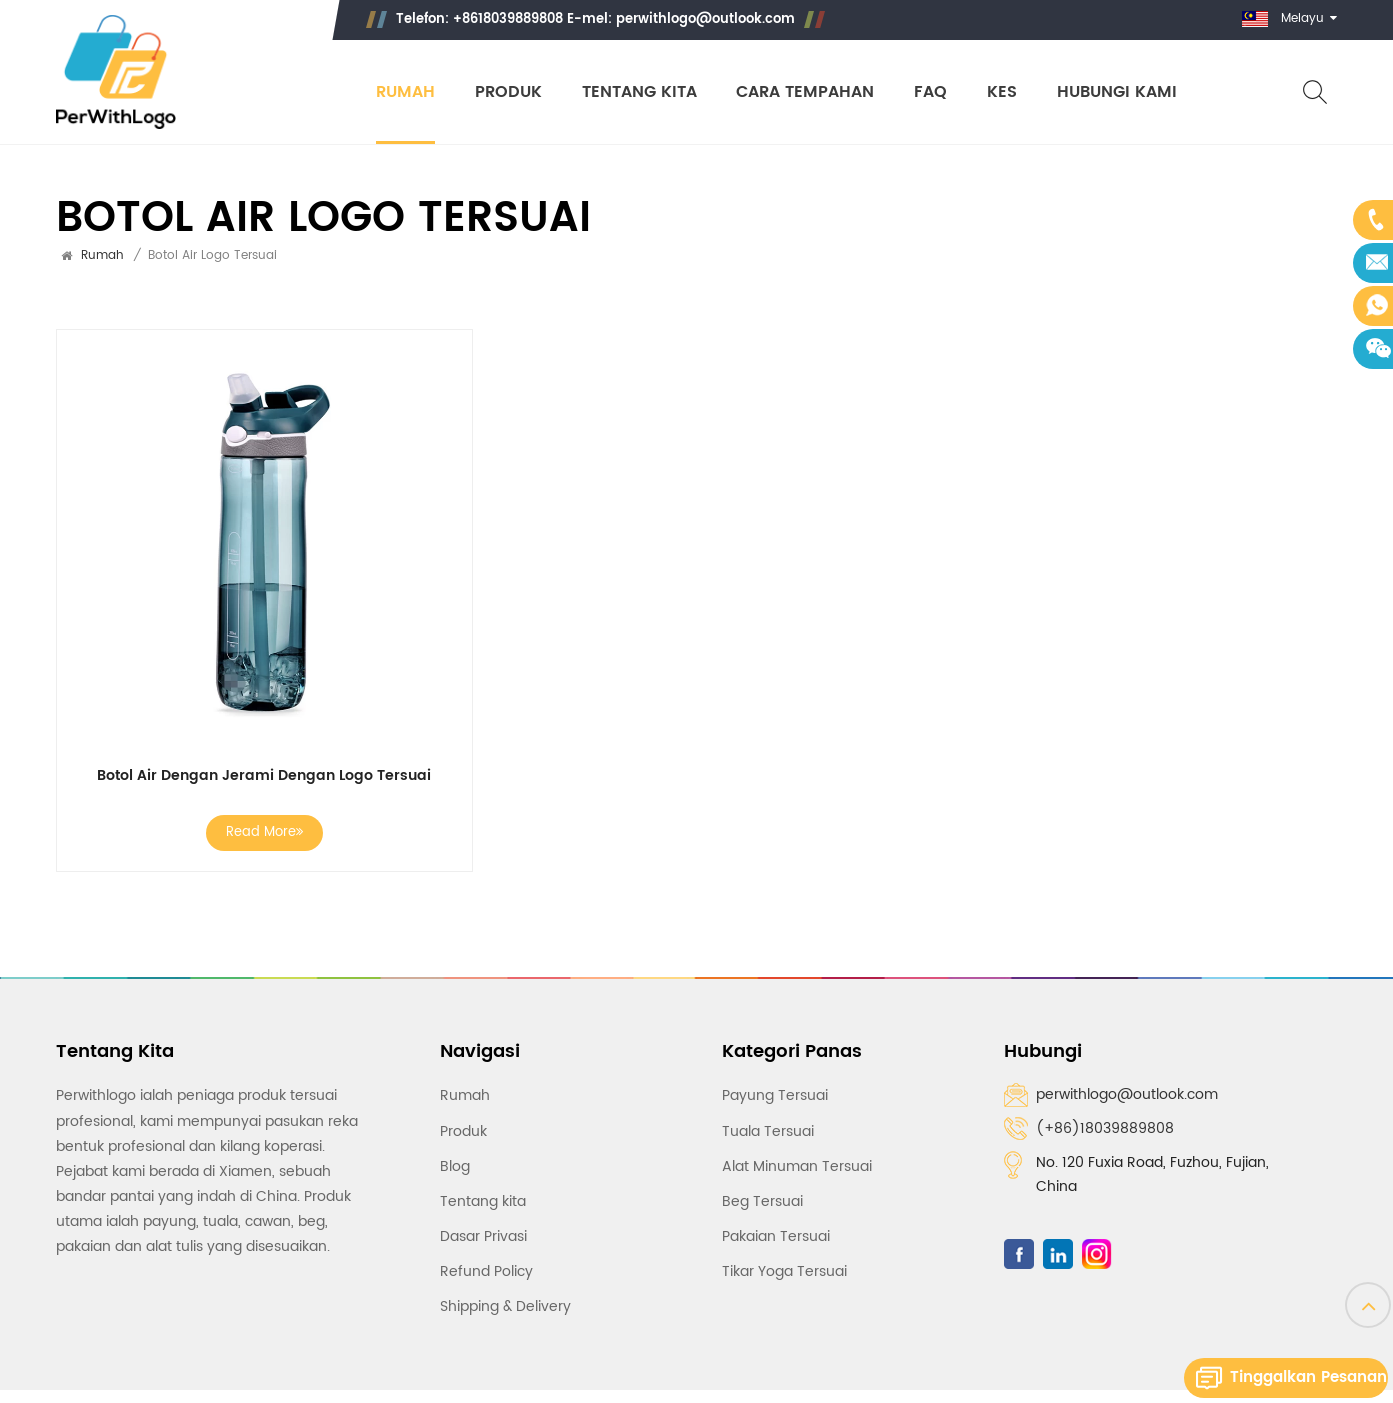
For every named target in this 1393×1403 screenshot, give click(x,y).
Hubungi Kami (1117, 92)
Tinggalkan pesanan (1308, 1377)
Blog (455, 1166)
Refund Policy (486, 1271)
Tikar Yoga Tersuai (784, 1271)
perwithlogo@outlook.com (704, 19)
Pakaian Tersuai (776, 1236)
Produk (507, 92)
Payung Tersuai (775, 1095)
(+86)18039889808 (1105, 1128)
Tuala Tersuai (768, 1130)
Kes (1002, 92)
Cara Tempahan (805, 92)
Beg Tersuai (762, 1201)
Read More (264, 832)
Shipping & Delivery (505, 1306)
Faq (930, 92)
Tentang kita (638, 92)
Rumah (404, 92)
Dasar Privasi (483, 1236)
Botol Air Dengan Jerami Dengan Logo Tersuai (264, 776)
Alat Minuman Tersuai (797, 1166)
